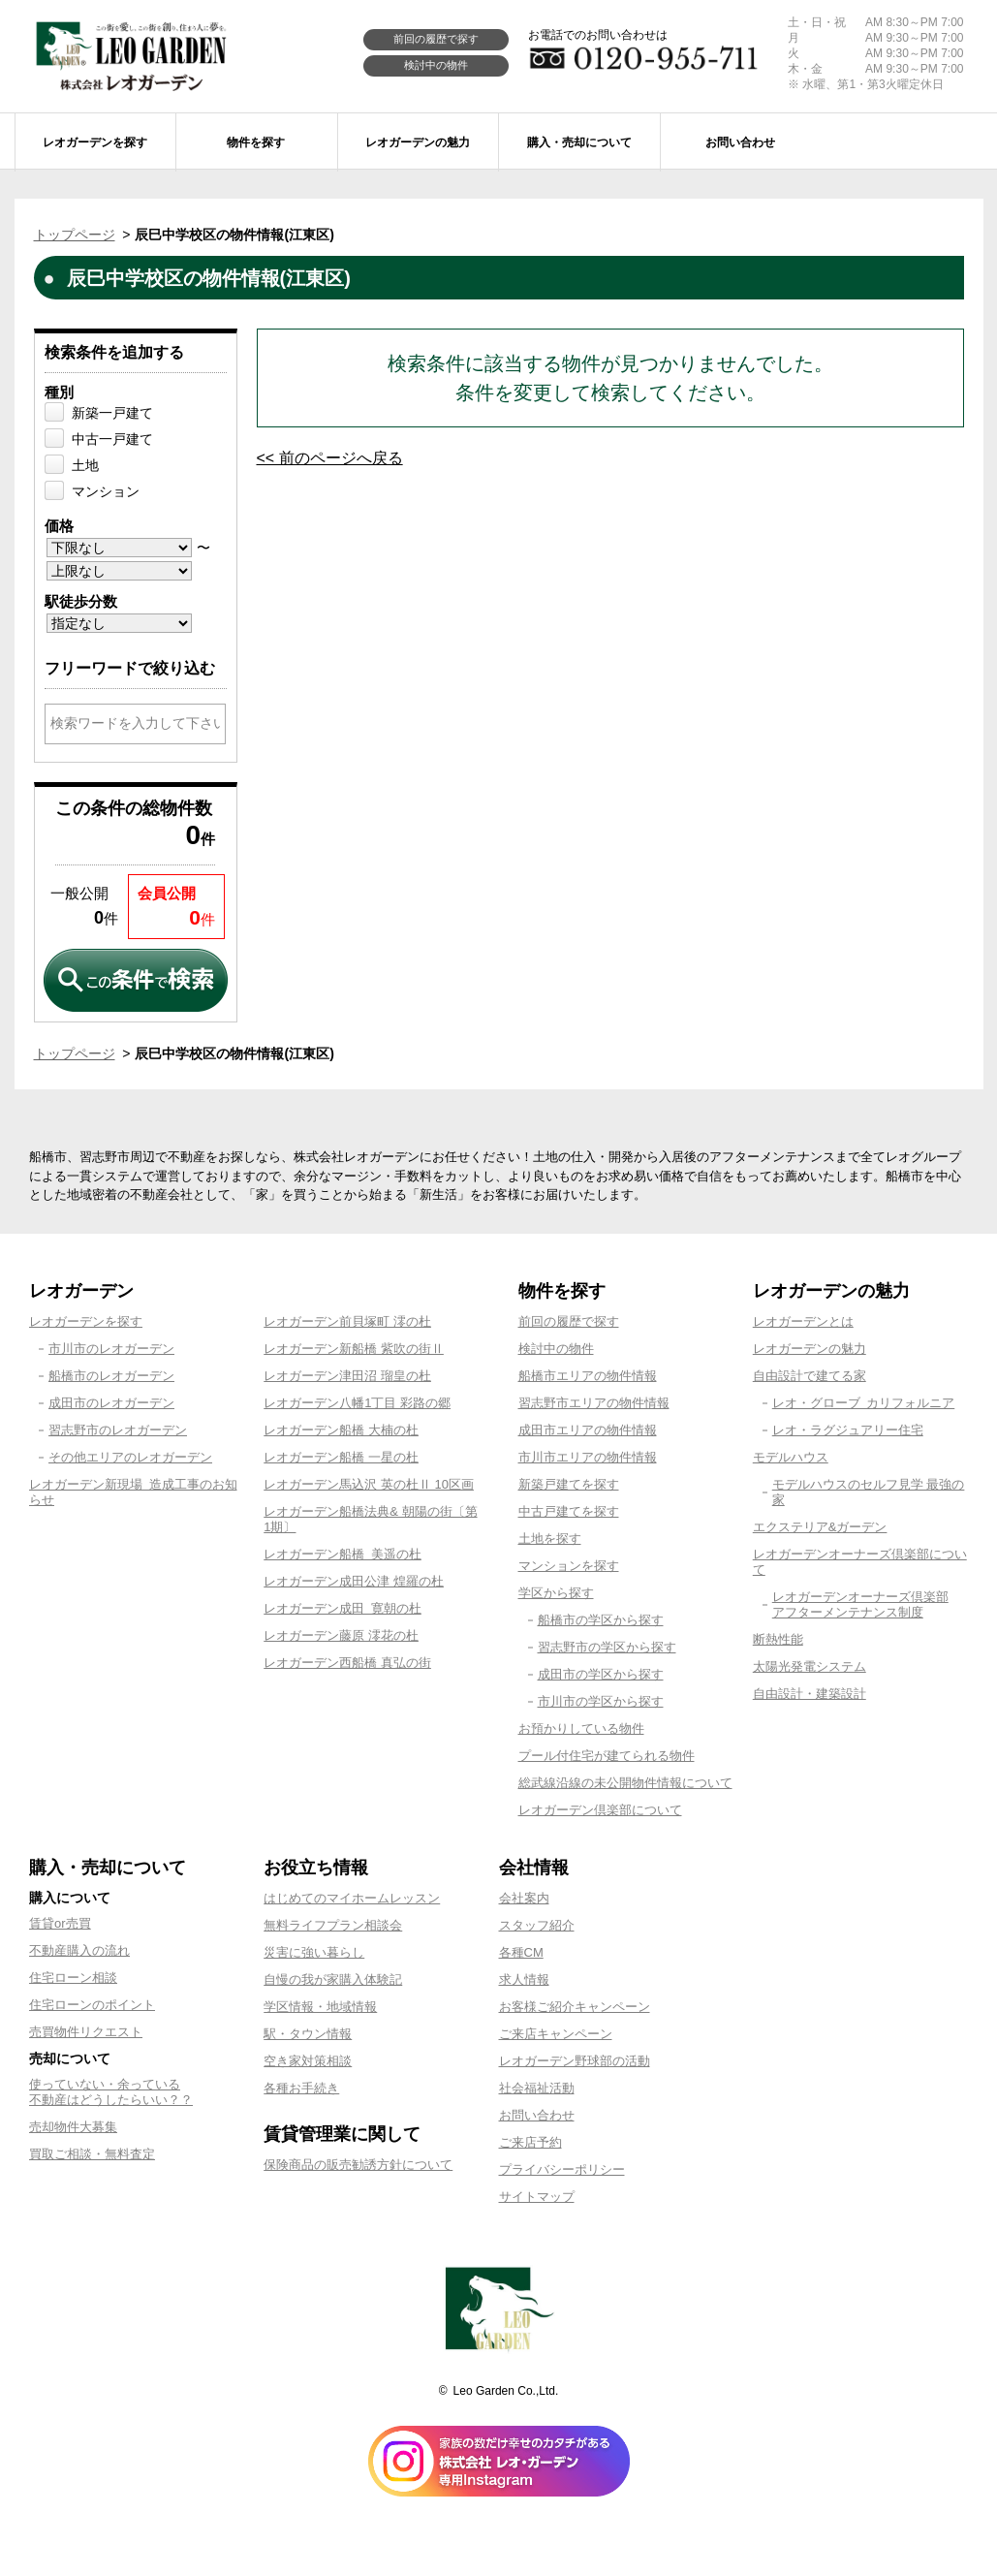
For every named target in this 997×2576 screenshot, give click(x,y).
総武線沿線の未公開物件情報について (625, 1782)
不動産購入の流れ (79, 1950)
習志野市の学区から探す (607, 1647)
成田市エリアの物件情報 (587, 1430)
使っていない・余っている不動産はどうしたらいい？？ (111, 2092)
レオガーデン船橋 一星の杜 (341, 1457)
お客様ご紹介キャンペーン (574, 2006)
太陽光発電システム (809, 1666)
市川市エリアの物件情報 (587, 1457)
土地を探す (549, 1538)
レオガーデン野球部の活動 (574, 2061)
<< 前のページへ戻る (330, 458)
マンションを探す (568, 1565)
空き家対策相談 (308, 2061)
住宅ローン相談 (73, 1977)
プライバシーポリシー (562, 2169)
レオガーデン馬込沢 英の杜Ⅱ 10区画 (369, 1484)
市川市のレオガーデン (111, 1348)
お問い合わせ (537, 2115)
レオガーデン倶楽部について (600, 1810)
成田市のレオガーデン (111, 1403)
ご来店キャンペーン (555, 2033)
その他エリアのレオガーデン (130, 1457)
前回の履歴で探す (436, 39)
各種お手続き (301, 2088)
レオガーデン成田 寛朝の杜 (342, 1608)
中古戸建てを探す (568, 1511)
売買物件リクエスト (85, 2032)
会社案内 (524, 1898)
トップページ (74, 234)
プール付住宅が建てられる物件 (606, 1755)
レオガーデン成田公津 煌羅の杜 (354, 1581)
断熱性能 (778, 1639)
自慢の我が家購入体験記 (333, 1979)
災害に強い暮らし (314, 1952)
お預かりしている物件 (581, 1728)
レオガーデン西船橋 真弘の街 (347, 1662)
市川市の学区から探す (601, 1701)
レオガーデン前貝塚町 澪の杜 (347, 1321)
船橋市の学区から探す (601, 1620)
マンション (106, 491)
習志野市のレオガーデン (117, 1430)
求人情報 (524, 1979)
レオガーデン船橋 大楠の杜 (341, 1430)
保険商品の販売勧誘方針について (358, 2164)
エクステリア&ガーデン (820, 1527)
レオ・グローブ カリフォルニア (863, 1403)
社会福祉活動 (537, 2088)
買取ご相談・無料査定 (92, 2154)
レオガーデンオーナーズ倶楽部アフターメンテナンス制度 (860, 1604)
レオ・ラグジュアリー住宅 (847, 1430)
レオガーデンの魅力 (809, 1348)
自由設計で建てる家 (809, 1375)
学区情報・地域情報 (320, 2006)
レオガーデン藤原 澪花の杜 (341, 1635)
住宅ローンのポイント (92, 2004)
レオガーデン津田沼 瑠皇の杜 (347, 1375)
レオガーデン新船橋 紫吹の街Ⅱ (354, 1348)
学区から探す (556, 1593)
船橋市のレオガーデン (111, 1375)
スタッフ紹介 (537, 1925)
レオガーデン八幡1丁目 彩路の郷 (357, 1403)
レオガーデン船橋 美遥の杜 (342, 1554)
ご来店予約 (530, 2142)
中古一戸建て (112, 439)
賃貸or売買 (60, 1923)
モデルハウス (790, 1457)
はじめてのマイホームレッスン (352, 1898)
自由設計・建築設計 (809, 1693)
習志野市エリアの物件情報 (594, 1403)
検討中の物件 (436, 65)
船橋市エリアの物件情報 (587, 1375)
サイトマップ (537, 2196)
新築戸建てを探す (568, 1484)
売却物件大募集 (73, 2127)
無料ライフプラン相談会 (333, 1925)
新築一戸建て (112, 413)
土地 (85, 465)
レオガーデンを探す (85, 1321)
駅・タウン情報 (308, 2033)
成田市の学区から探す (601, 1674)
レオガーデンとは (803, 1321)
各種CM (521, 1952)
